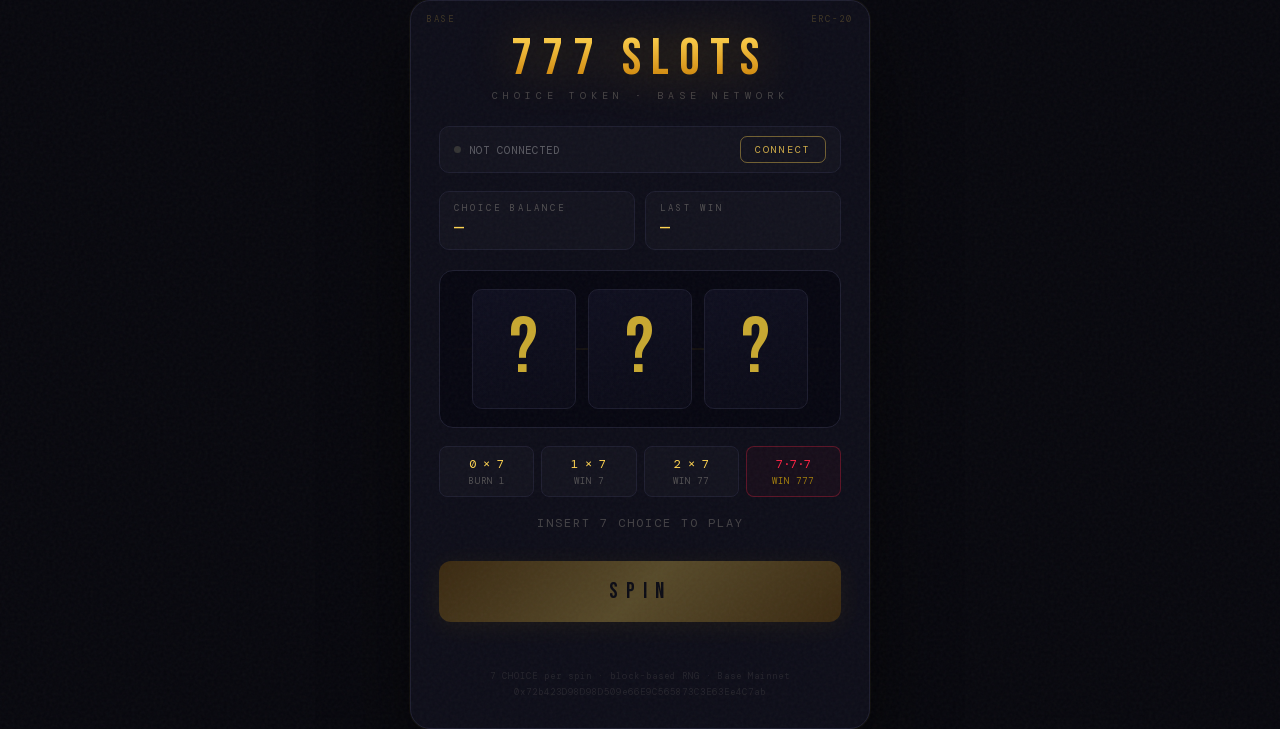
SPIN (640, 591)
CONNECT (783, 149)
